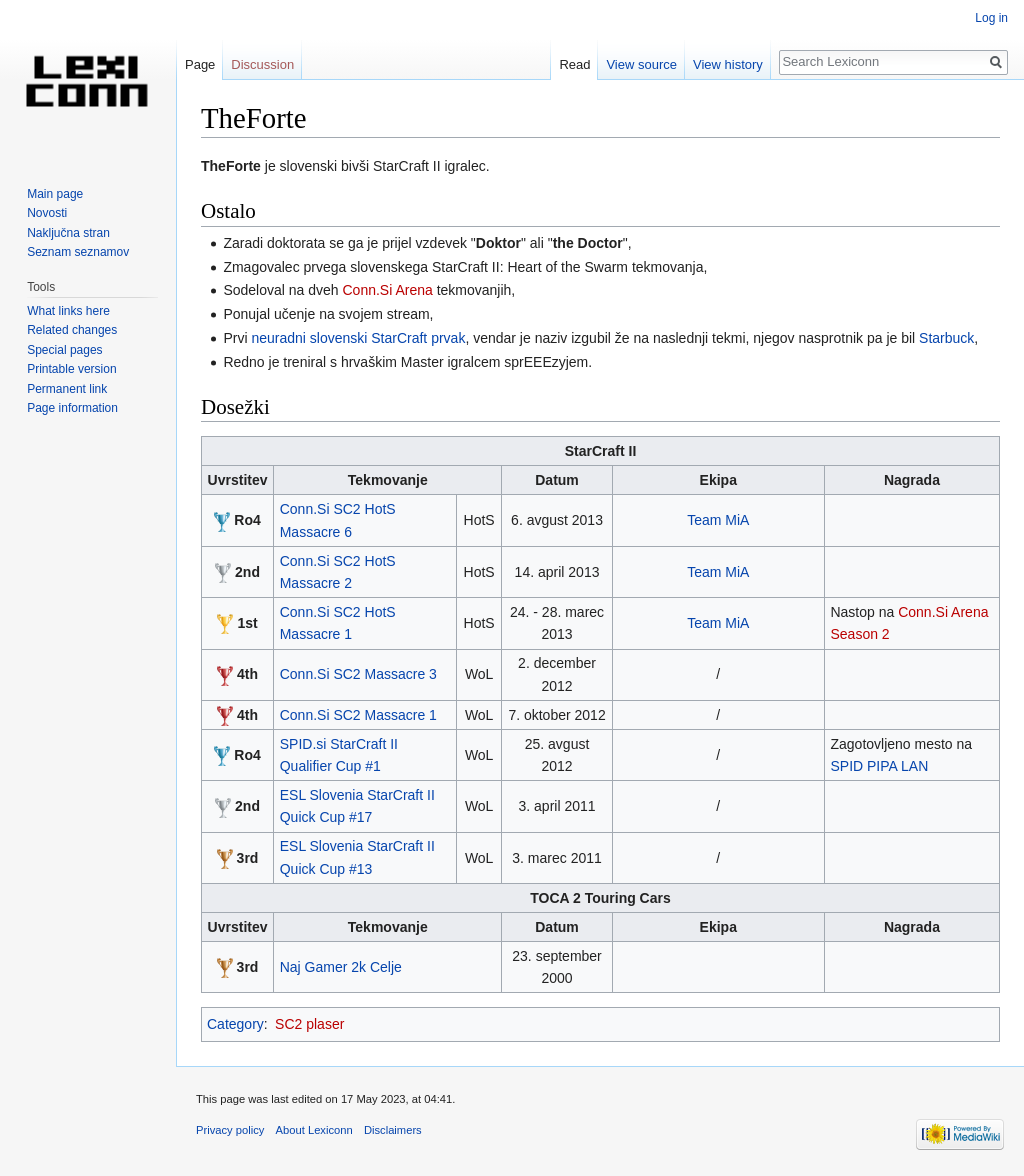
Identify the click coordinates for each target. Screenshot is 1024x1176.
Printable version (71, 369)
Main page (55, 194)
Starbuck (946, 338)
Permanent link (67, 389)
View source (641, 64)
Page (200, 64)
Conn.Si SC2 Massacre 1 (358, 715)
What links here (68, 311)
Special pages (64, 350)
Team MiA (718, 520)
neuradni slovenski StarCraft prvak (358, 338)
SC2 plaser (309, 1024)
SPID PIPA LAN (879, 766)
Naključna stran (68, 233)
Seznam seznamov (78, 252)
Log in (991, 18)
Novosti (47, 213)
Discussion (262, 64)
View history (728, 64)
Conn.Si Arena (387, 290)
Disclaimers (393, 1130)
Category (235, 1024)
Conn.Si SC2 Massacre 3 (358, 674)
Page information (72, 408)
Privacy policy (230, 1130)
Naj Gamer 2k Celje (341, 967)
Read (574, 64)
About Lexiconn (314, 1130)
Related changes (72, 330)
